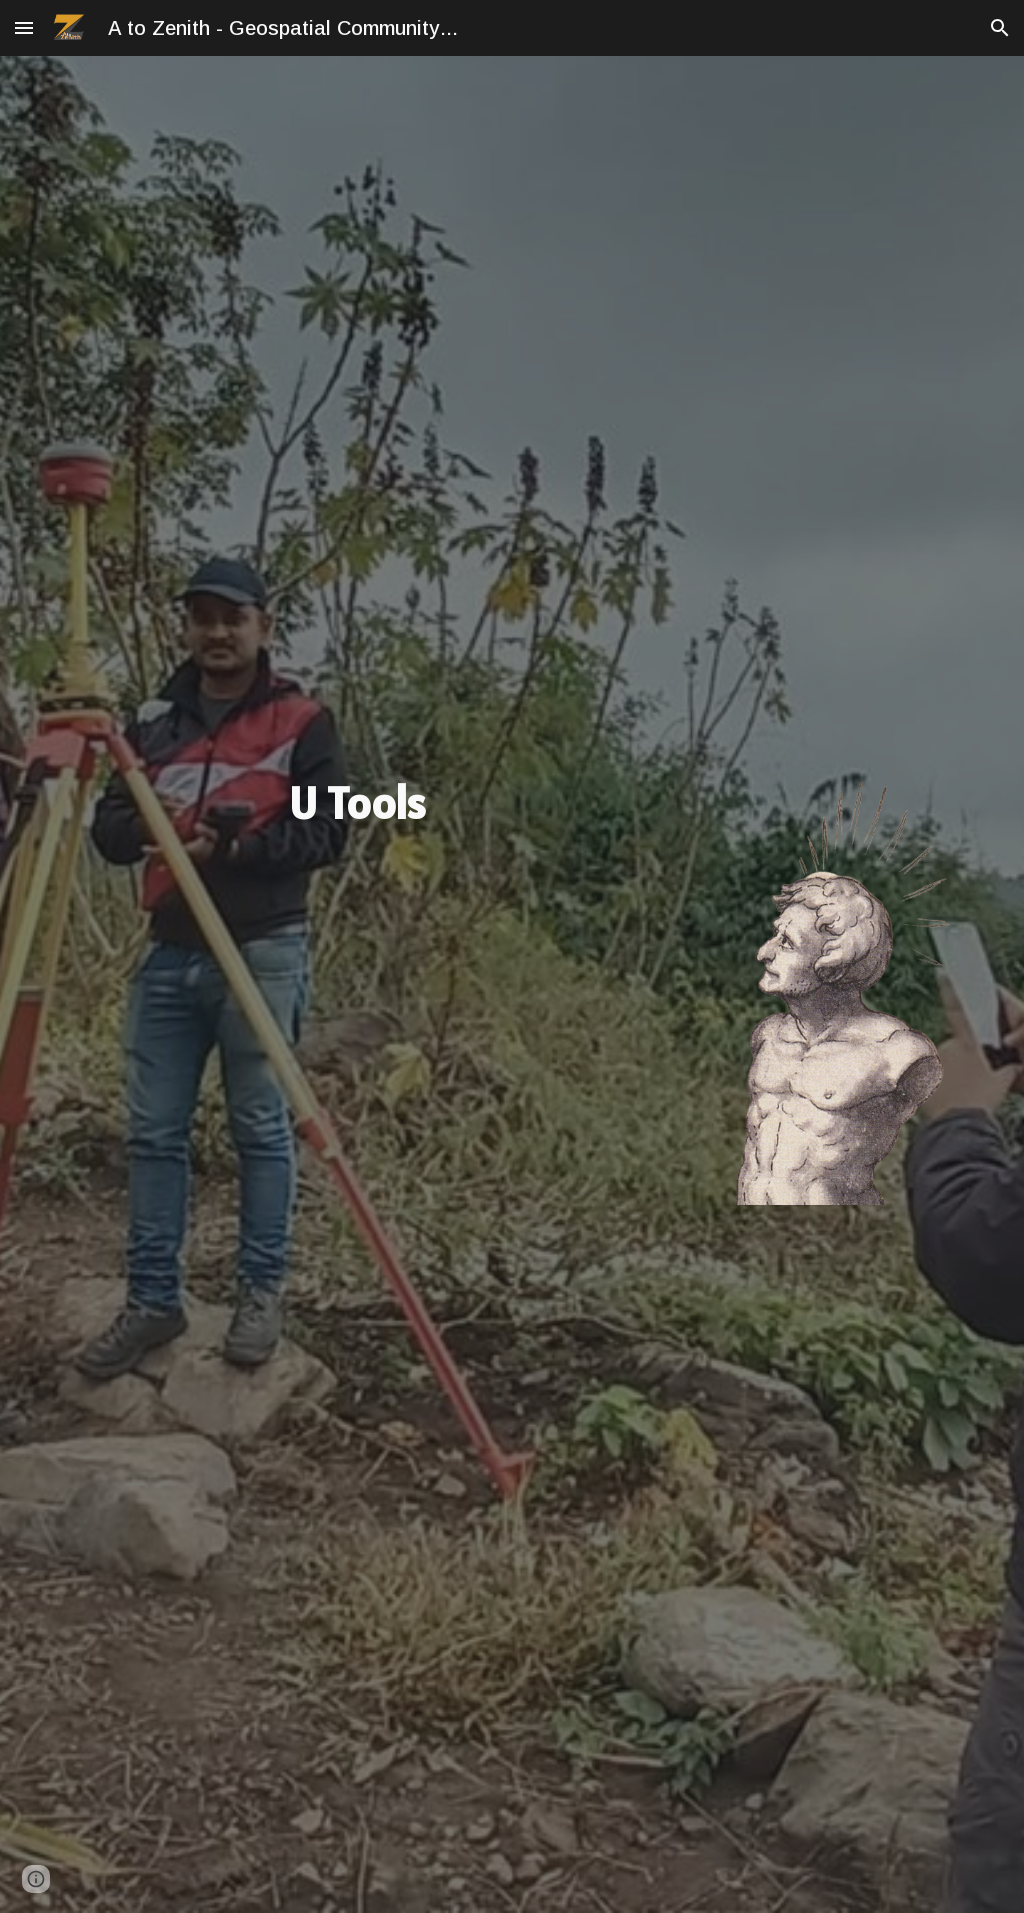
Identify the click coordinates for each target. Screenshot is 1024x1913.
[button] (24, 27)
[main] (357, 803)
